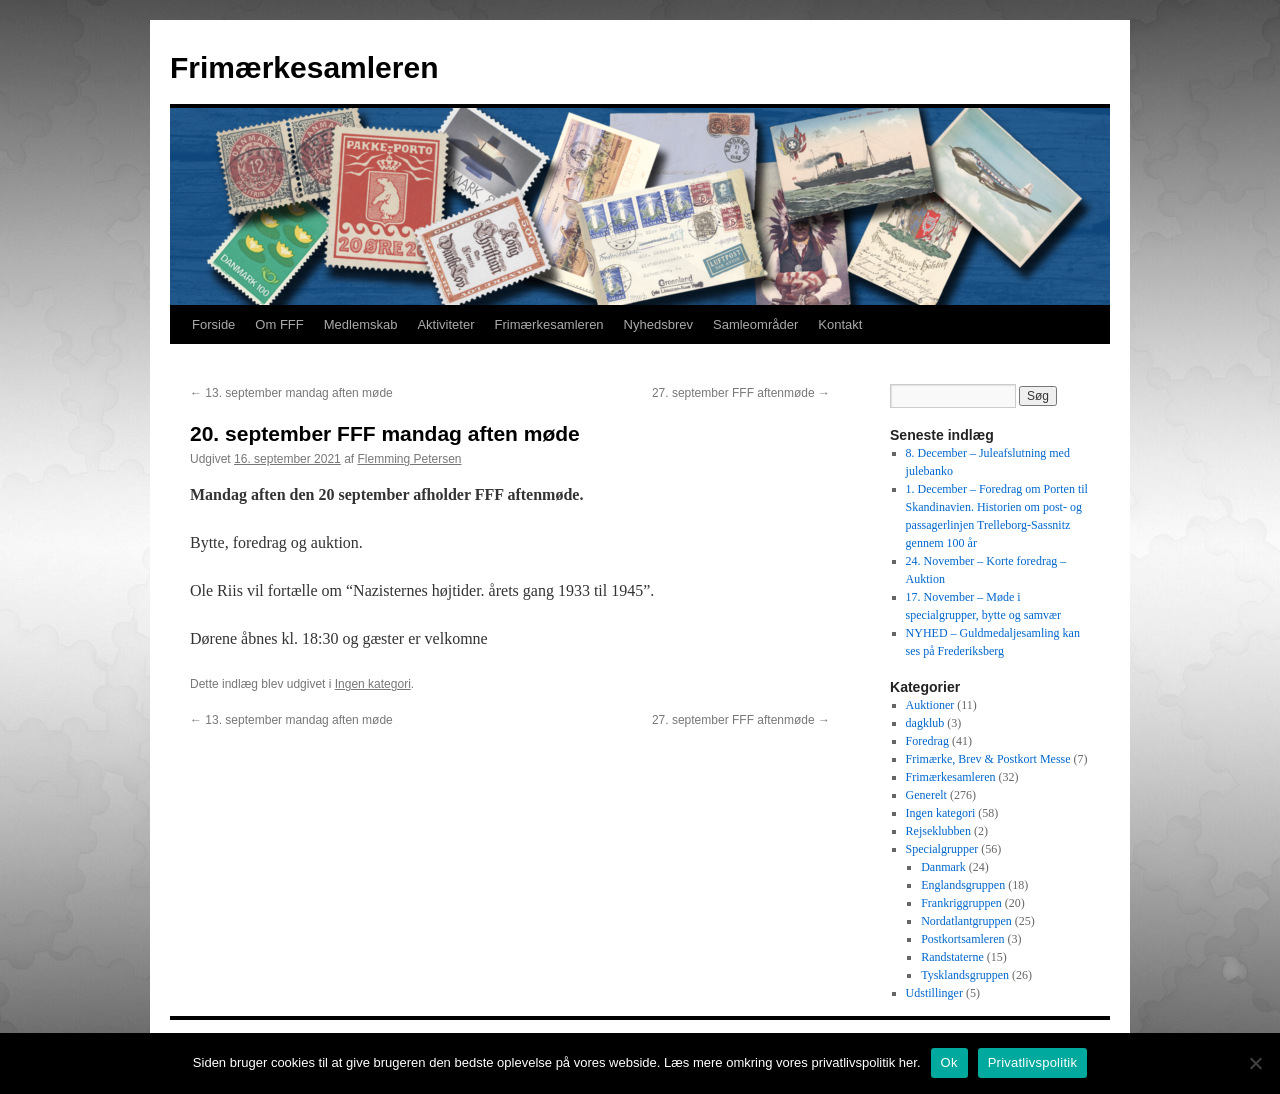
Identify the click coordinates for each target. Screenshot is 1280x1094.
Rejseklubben (938, 831)
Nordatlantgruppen (966, 921)
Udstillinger (934, 993)
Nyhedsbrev (658, 324)
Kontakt (840, 324)
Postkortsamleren (962, 939)
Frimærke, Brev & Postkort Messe (988, 759)
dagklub (925, 723)
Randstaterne (952, 957)
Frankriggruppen (961, 903)
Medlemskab (361, 324)
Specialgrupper (942, 849)
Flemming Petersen (409, 459)
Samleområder (755, 324)
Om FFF (279, 324)
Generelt (926, 795)
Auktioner (930, 705)
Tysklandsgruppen (965, 975)
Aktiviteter (445, 324)
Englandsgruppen (963, 885)
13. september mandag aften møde (291, 393)
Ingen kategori (373, 684)
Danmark (943, 867)
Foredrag (927, 741)
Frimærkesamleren (304, 67)
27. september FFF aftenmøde (741, 393)
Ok (949, 1062)
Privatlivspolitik (1033, 1062)
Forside (213, 324)
